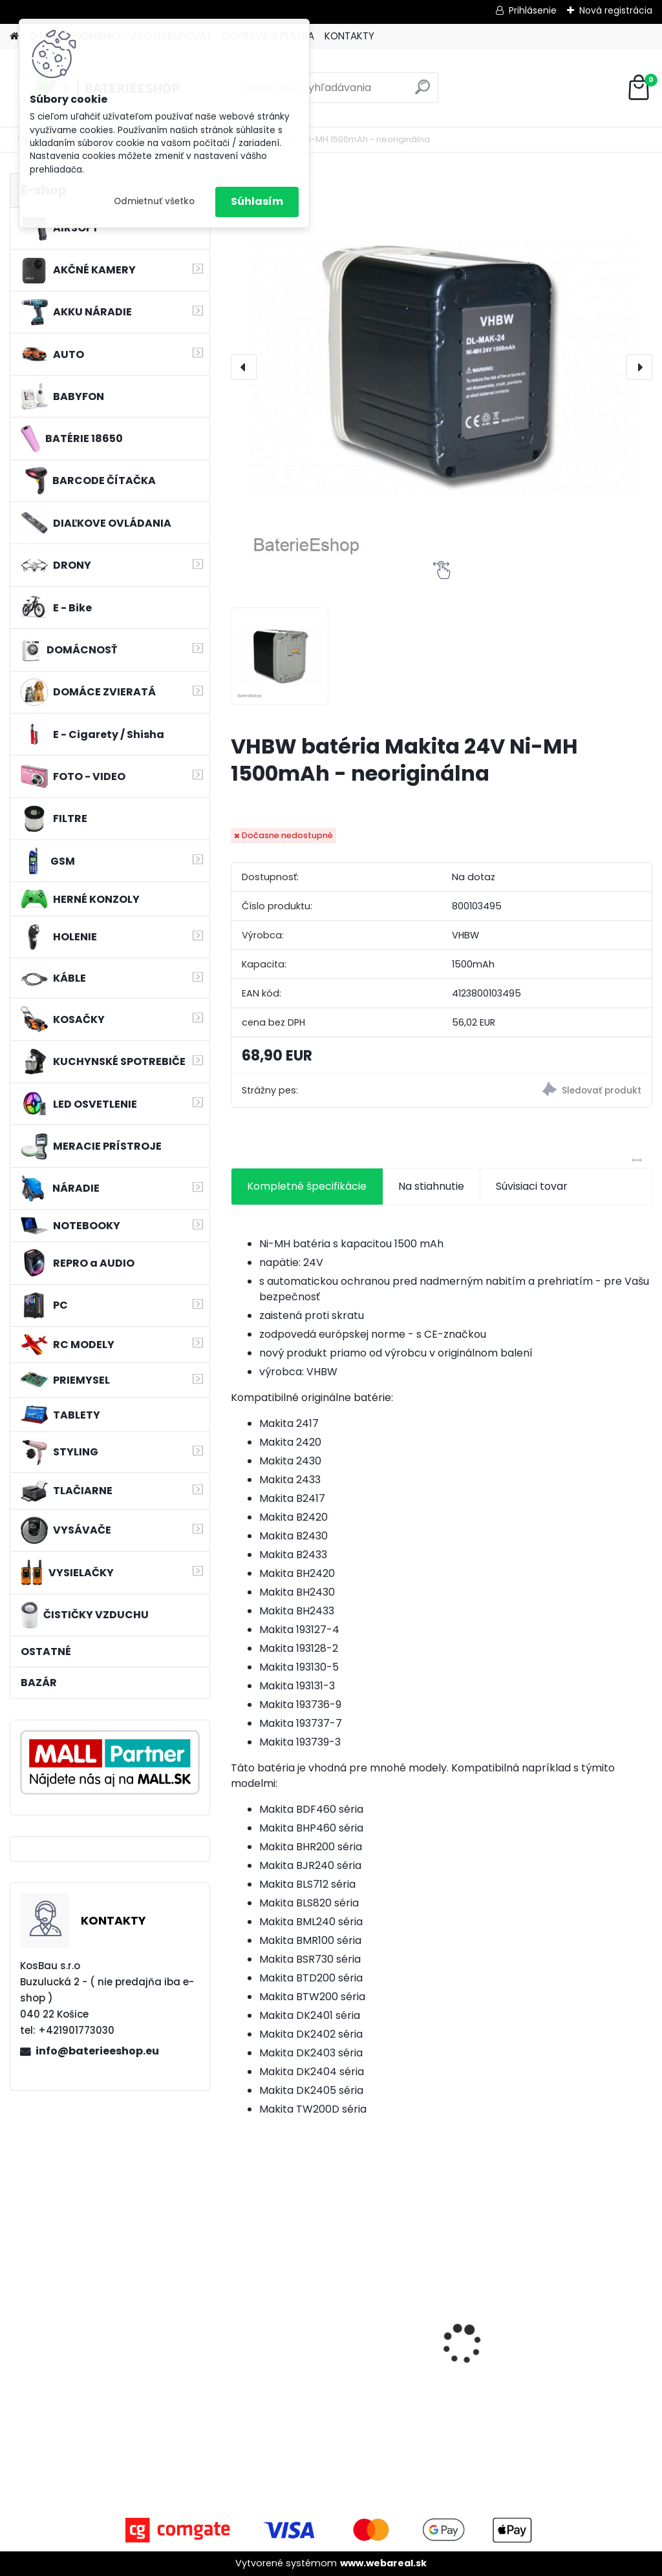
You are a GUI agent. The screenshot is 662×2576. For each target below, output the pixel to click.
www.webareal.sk (383, 2563)
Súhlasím (257, 201)
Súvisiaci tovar (532, 1186)
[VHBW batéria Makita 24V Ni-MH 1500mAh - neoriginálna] (441, 367)
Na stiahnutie (431, 1186)
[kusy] (260, 2419)
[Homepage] (14, 36)
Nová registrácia (615, 10)
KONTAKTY (349, 36)
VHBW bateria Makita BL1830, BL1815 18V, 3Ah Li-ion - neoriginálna (582, 2326)
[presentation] (244, 367)
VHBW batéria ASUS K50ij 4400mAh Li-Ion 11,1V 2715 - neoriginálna (437, 2316)
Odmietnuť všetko (154, 201)
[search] (422, 92)
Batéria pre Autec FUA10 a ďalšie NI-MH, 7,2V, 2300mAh (293, 2336)
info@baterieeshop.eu (97, 2050)
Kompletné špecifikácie (307, 1186)
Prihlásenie (533, 10)
